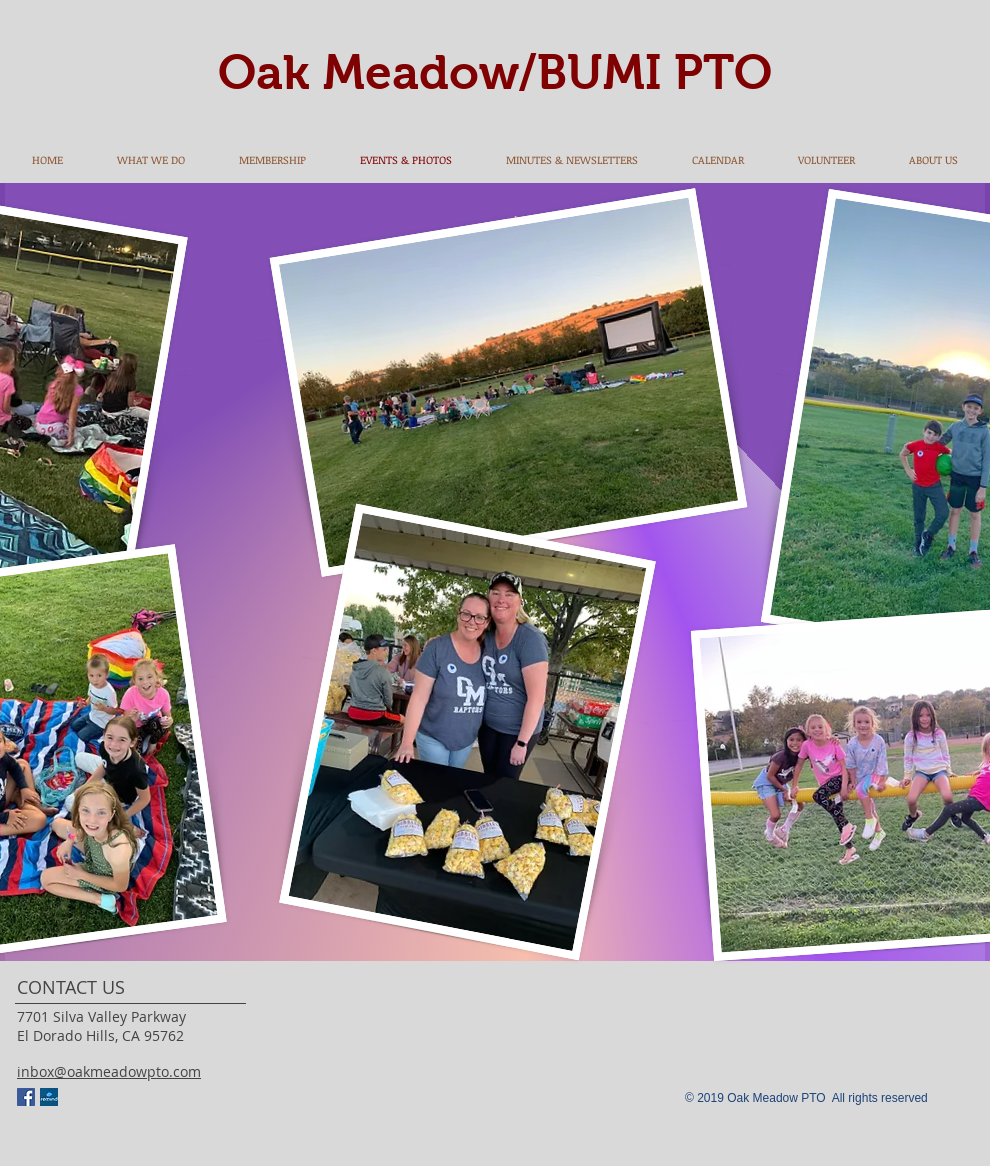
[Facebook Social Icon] (26, 1097)
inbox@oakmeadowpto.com (109, 1071)
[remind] (49, 1097)
